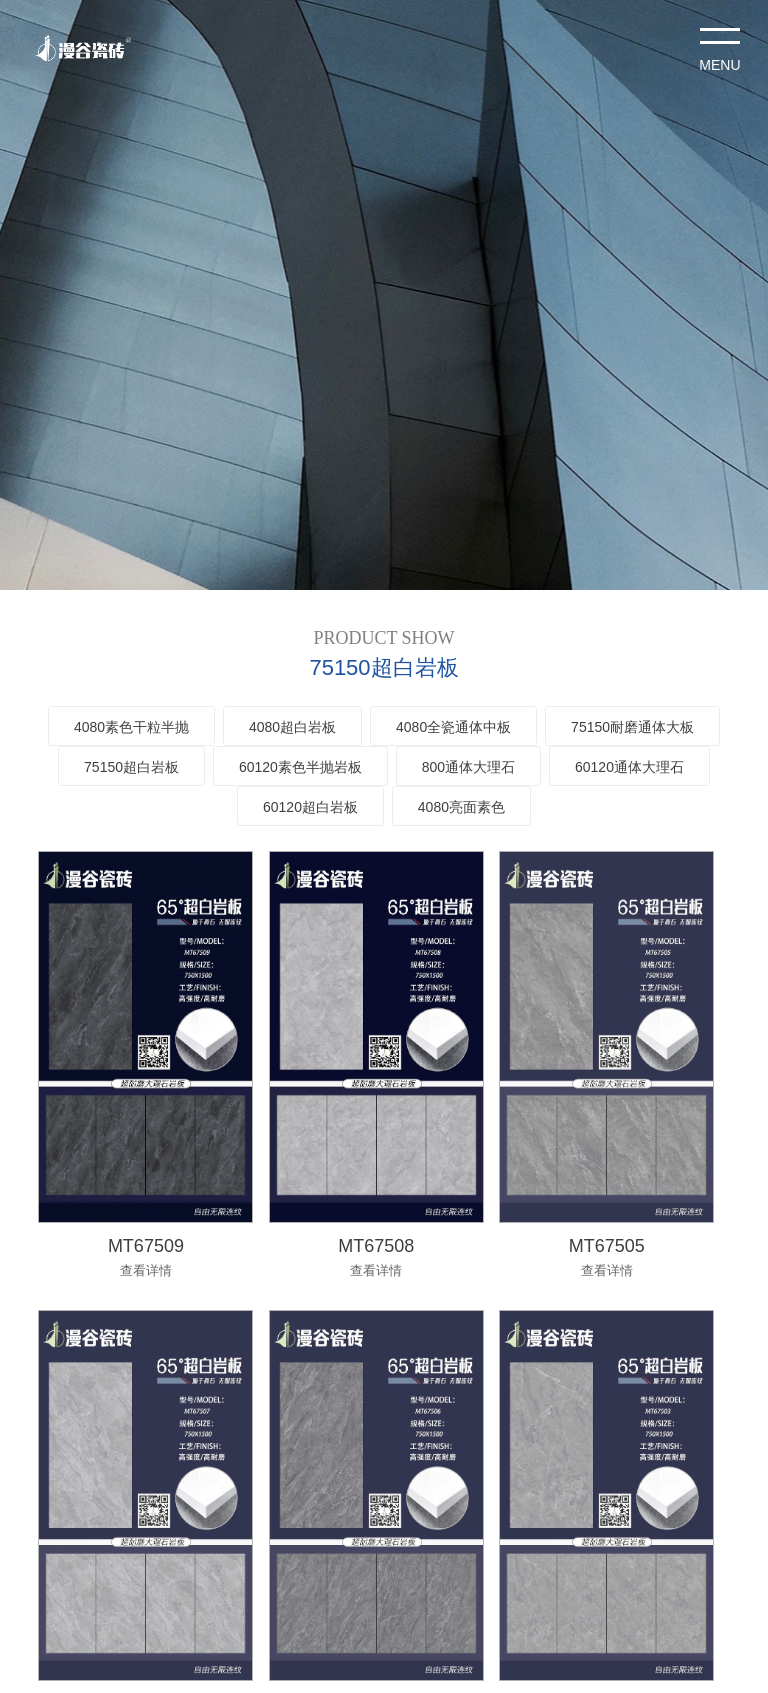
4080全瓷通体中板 (453, 727)
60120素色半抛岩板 (300, 767)
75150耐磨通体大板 (632, 727)
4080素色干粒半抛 (131, 727)
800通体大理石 (468, 767)
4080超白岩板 (292, 727)
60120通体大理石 (629, 767)
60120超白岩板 (310, 807)
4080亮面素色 (461, 807)
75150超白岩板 (131, 767)
